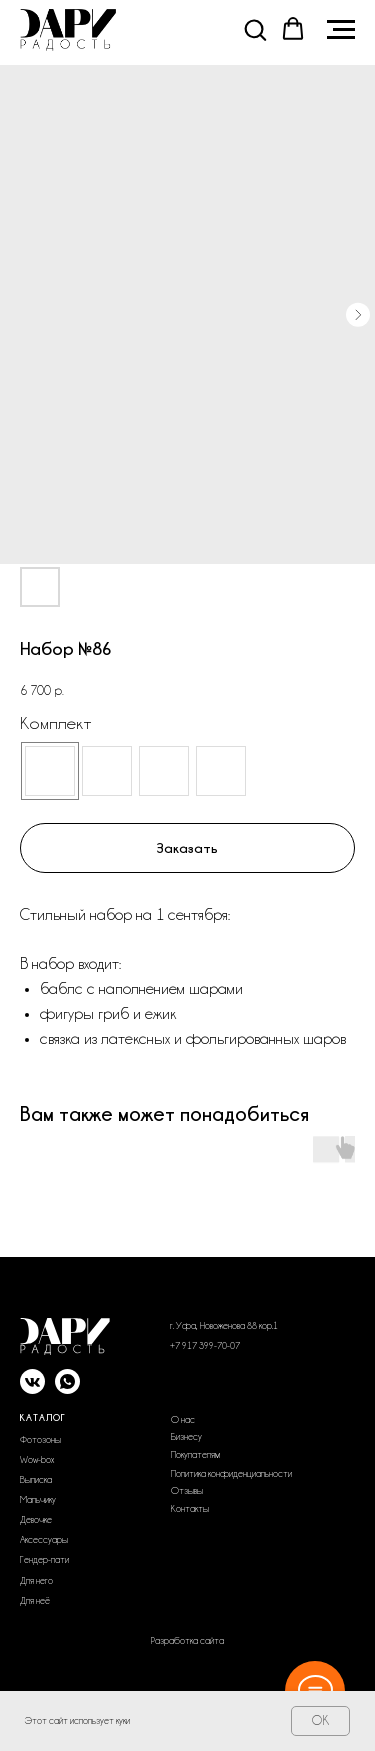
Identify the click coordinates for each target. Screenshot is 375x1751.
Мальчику (38, 1500)
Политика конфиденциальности (231, 1474)
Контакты (190, 1509)
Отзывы (187, 1491)
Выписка (36, 1480)
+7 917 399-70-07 (205, 1346)
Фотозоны (40, 1440)
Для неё (35, 1601)
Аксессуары (44, 1540)
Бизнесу (186, 1437)
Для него (36, 1581)
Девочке (36, 1520)
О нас (183, 1420)
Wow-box (37, 1460)
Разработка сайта (187, 1641)
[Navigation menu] (341, 30)
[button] (255, 29)
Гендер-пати (44, 1560)
